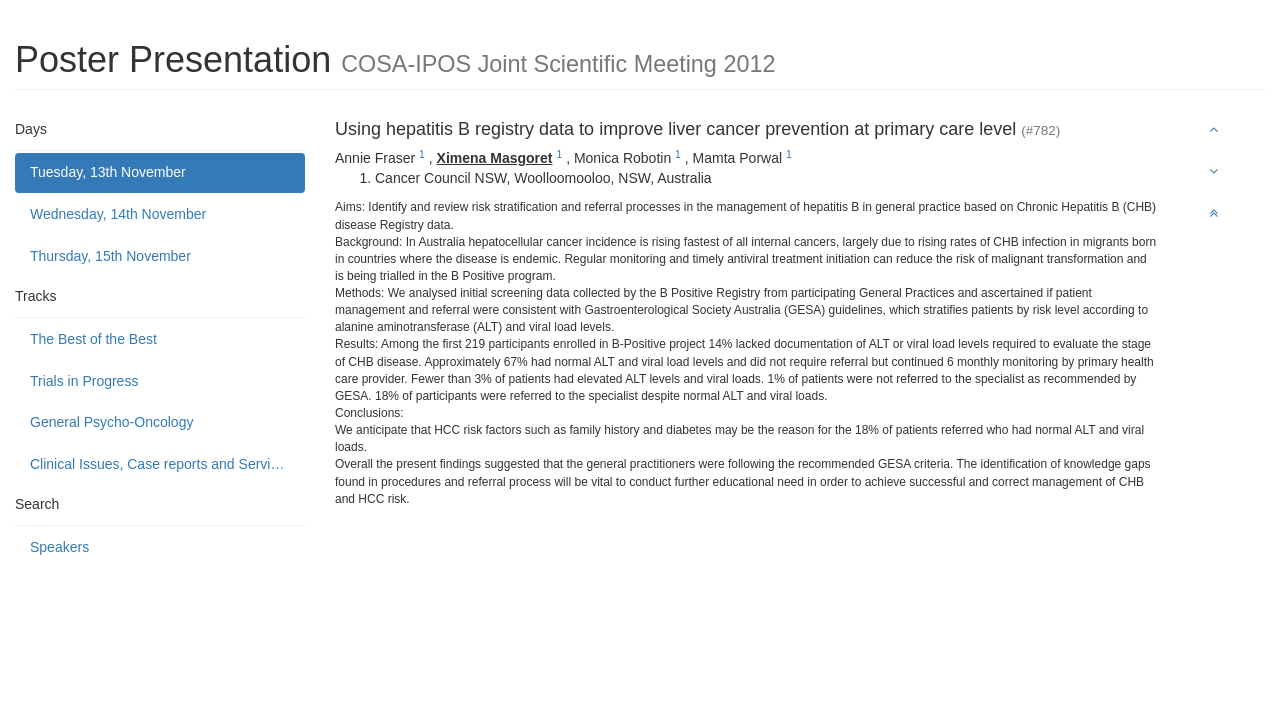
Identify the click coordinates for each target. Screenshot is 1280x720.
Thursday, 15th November (110, 256)
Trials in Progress (84, 381)
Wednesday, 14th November (118, 214)
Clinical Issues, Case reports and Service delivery (167, 464)
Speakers (59, 547)
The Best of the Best (93, 339)
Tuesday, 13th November (108, 172)
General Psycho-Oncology (111, 422)
